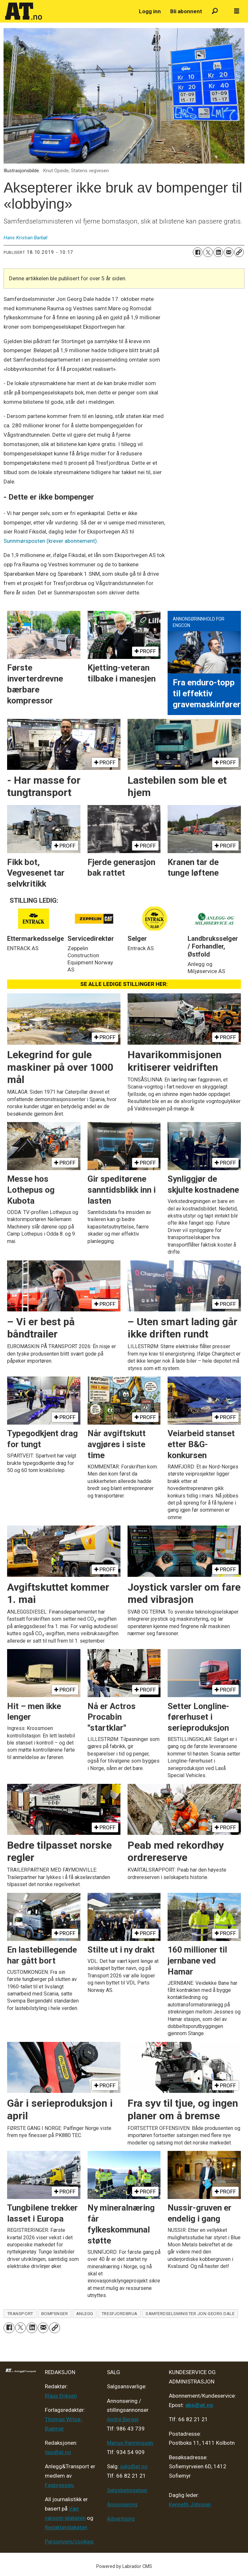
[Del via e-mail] (228, 252)
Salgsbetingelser (127, 2490)
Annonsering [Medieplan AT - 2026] (122, 2504)
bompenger (54, 2313)
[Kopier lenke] (239, 252)
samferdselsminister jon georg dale (190, 2313)
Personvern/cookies (69, 2541)
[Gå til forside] (23, 11)
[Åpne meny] (236, 11)
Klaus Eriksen (61, 2395)
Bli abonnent (186, 11)
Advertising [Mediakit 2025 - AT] (121, 2518)
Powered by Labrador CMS (124, 2566)
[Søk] (214, 11)
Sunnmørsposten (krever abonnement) (50, 541)
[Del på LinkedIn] (218, 252)
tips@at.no (58, 2452)
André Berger (123, 2419)
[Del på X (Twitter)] (208, 252)
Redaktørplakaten (66, 2527)
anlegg (84, 2313)
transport (20, 2313)
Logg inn (150, 11)
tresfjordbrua (119, 2313)
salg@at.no (134, 2466)
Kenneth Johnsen (190, 2504)
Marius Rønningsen (130, 2443)
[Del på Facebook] (197, 252)
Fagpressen (59, 2485)
